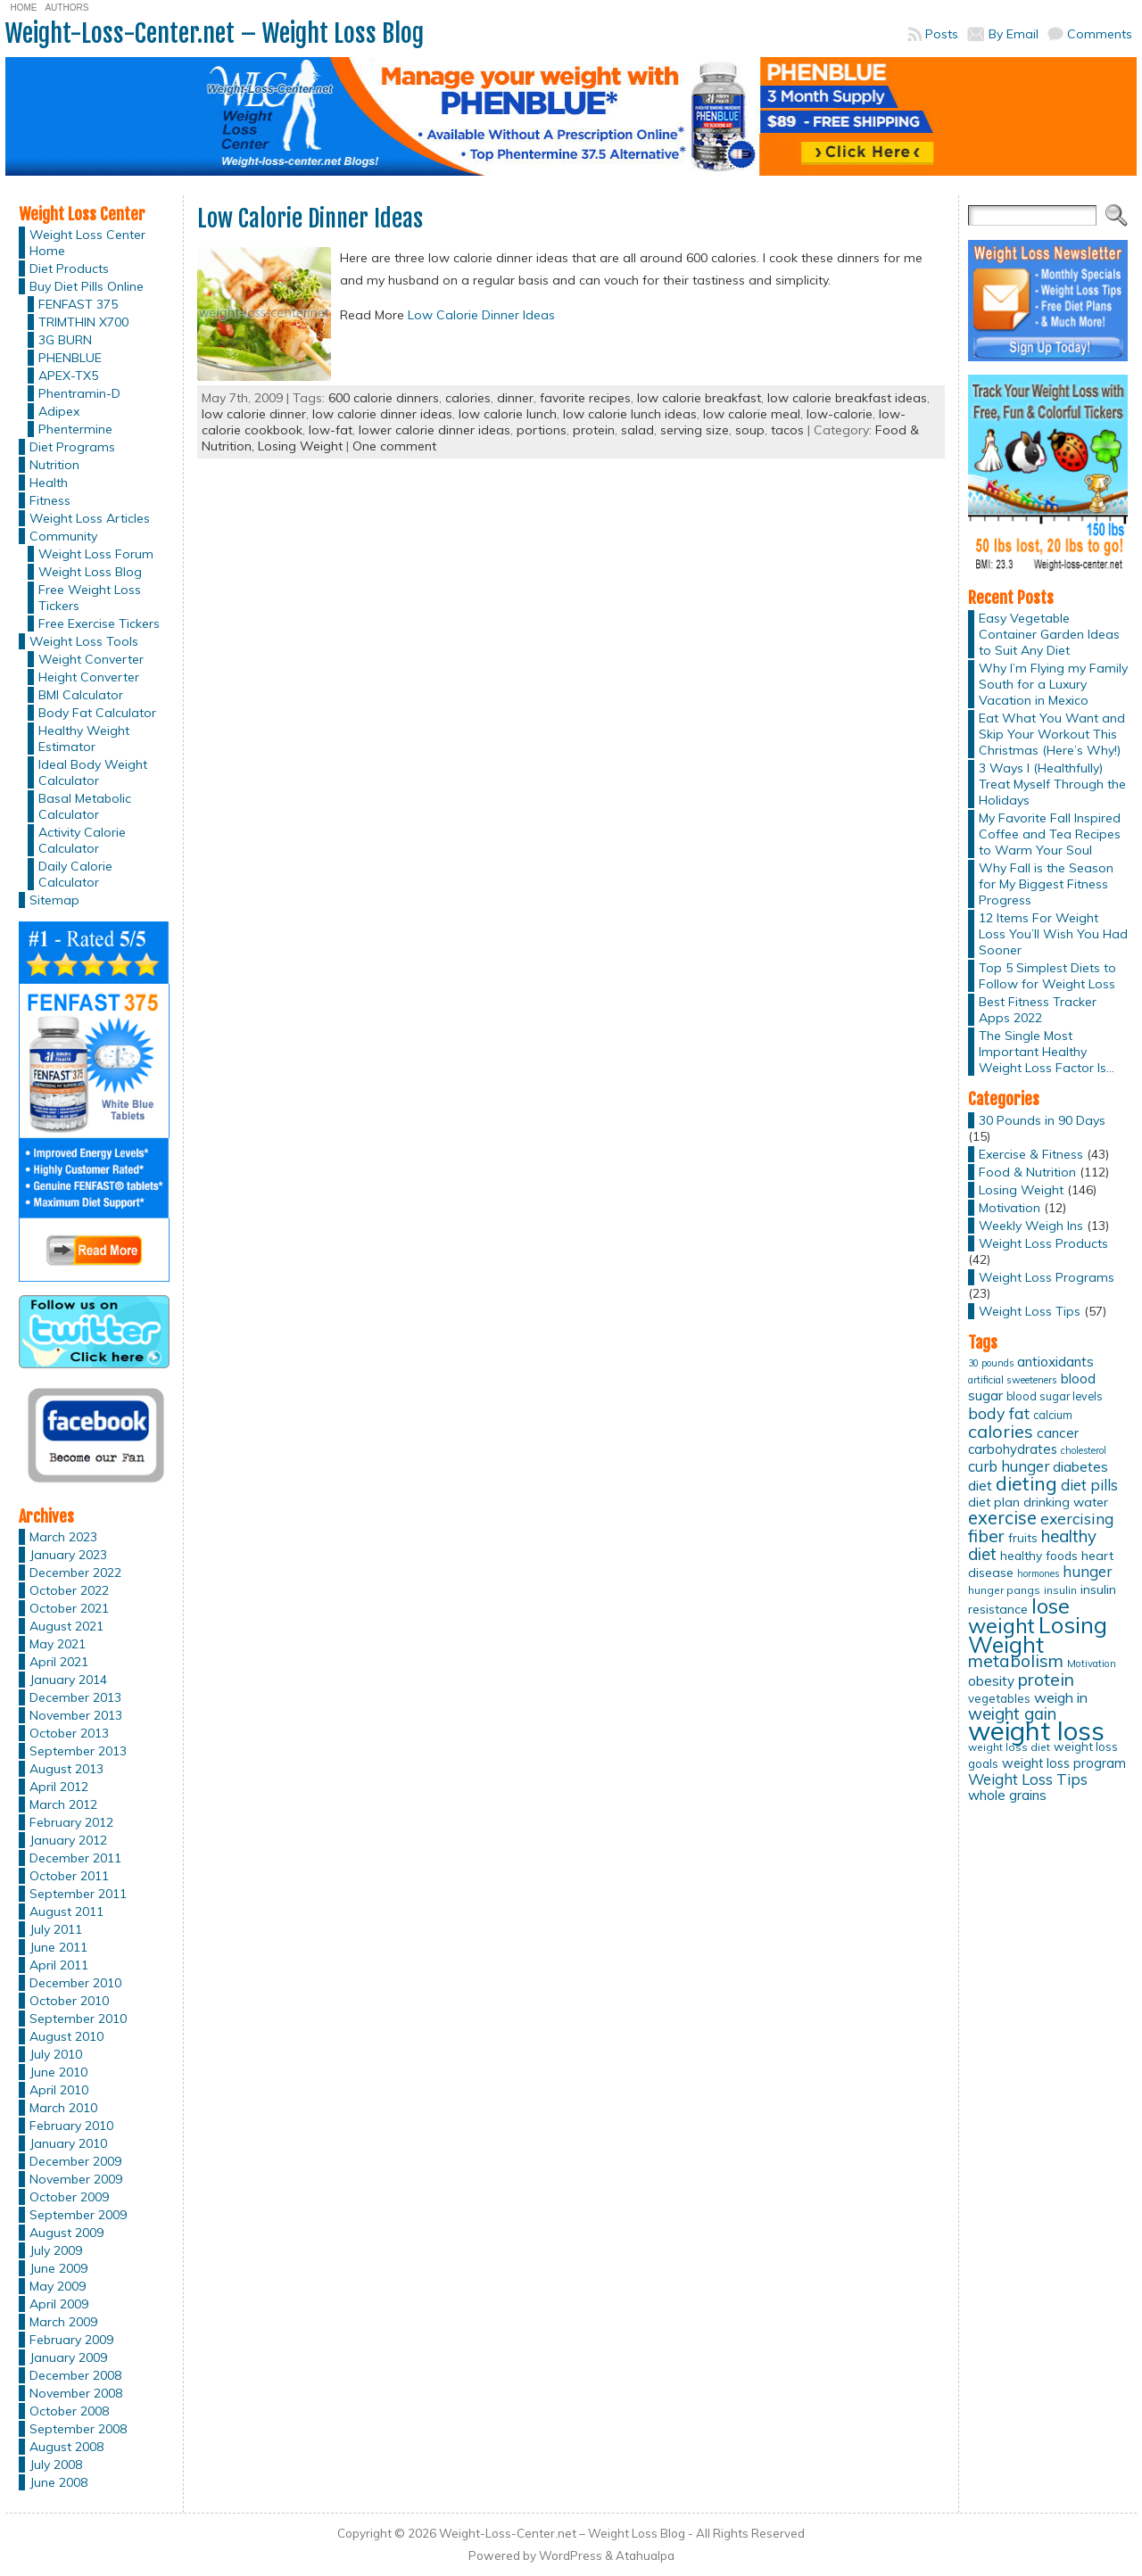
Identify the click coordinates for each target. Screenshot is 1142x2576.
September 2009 (78, 2215)
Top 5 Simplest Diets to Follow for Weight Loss (1047, 976)
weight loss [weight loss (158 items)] (1036, 1730)
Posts (941, 34)
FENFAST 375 (78, 304)
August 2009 (66, 2233)
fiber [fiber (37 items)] (986, 1536)
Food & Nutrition (1027, 1172)
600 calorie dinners (383, 398)
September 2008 (78, 2429)
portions (542, 430)
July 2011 (55, 1929)
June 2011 (58, 1947)
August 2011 (66, 1911)
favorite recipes (585, 398)
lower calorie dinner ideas (434, 430)
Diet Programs (72, 447)
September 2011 (78, 1894)
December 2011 (75, 1858)
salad (637, 430)
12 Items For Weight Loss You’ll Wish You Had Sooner (1053, 934)
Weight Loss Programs (1046, 1277)
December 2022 (75, 1573)
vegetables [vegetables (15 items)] (999, 1698)
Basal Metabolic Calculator (84, 806)
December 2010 (75, 1983)
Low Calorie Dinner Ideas (310, 218)
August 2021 (66, 1626)
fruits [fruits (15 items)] (1023, 1538)
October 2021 (69, 1608)
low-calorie (840, 414)
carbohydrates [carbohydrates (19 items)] (1012, 1449)
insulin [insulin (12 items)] (1060, 1590)
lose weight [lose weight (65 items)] (1019, 1616)
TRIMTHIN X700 (83, 322)
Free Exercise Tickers (99, 623)
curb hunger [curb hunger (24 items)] (1008, 1466)
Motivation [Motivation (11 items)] (1091, 1663)
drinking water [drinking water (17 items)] (1065, 1502)
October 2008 (69, 2411)
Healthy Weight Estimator (83, 738)
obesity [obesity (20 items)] (991, 1680)
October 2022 (69, 1590)
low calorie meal (751, 414)
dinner (515, 398)
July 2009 (55, 2250)
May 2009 (57, 2286)
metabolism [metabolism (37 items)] (1015, 1661)
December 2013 (75, 1697)
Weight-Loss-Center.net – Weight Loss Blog (214, 33)
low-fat (330, 430)
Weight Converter (91, 659)
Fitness (49, 500)
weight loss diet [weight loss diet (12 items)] (1009, 1747)
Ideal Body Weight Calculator (92, 772)
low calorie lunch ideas (630, 414)
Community (63, 536)
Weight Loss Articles (89, 518)
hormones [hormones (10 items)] (1038, 1573)
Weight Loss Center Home (87, 243)
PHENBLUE (70, 358)
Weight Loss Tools (83, 641)
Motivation (1009, 1208)
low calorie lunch (508, 414)
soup (750, 430)
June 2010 (58, 2072)
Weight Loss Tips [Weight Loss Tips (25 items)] (1028, 1779)
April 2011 (58, 1965)
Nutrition (54, 465)
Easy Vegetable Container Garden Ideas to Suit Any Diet (1049, 634)
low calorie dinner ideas (382, 414)
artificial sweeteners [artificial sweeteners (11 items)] (1012, 1380)
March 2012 (63, 1804)
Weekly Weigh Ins (1031, 1226)
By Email (1014, 34)
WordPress (570, 2555)
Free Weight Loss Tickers (89, 598)
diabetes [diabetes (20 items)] (1080, 1466)
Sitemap (54, 900)
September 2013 (78, 1751)
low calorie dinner (254, 414)
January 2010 (68, 2143)
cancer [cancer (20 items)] (1058, 1432)
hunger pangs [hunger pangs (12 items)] (1004, 1590)
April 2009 (58, 2304)
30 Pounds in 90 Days (1042, 1120)
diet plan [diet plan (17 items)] (994, 1502)
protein (594, 430)
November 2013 (75, 1715)
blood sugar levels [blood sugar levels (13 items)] (1054, 1396)
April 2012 (58, 1787)
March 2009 (63, 2322)
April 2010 (58, 2090)
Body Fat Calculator (97, 713)
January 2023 (68, 1555)
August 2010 (66, 2036)
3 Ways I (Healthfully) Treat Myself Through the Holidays (1052, 784)
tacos (787, 430)
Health (48, 483)
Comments (1099, 34)
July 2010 (55, 2054)
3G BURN (65, 340)
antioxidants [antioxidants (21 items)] (1055, 1361)
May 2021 (57, 1644)
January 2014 (68, 1680)
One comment (394, 446)
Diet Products (69, 268)
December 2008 (75, 2375)
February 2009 (71, 2340)
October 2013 (69, 1733)
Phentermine (75, 429)
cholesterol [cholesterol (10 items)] (1083, 1450)
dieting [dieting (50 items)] (1026, 1483)
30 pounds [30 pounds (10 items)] (991, 1363)
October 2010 (69, 2001)
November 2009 (75, 2179)
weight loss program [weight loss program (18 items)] (1064, 1762)
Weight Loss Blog (90, 572)
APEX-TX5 (68, 375)
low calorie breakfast (699, 398)
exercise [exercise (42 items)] (1002, 1518)
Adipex (58, 411)
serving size (694, 430)
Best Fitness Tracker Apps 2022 (1037, 1010)
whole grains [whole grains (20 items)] (1007, 1795)
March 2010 (63, 2108)
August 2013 (66, 1769)
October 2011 (69, 1876)
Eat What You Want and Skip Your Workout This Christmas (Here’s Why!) (1052, 734)
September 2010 (78, 2018)
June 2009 (58, 2268)
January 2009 (68, 2357)
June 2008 (58, 2482)
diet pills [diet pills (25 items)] (1089, 1484)
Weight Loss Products (1043, 1243)
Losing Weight (300, 446)
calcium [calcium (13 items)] (1052, 1415)
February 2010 (71, 2126)
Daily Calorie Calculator (75, 874)
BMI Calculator (80, 695)
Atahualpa (645, 2555)
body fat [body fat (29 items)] (999, 1413)
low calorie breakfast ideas (847, 398)
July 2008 (55, 2464)
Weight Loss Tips (1029, 1311)
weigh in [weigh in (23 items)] (1061, 1697)
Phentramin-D (79, 393)
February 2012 (71, 1822)
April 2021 (58, 1662)
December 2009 (75, 2161)
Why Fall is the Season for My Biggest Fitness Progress (1046, 884)
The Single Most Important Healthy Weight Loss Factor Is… (1046, 1052)
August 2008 (66, 2447)
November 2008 (75, 2393)
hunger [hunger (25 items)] (1087, 1571)
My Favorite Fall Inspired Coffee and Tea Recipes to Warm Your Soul (1050, 834)
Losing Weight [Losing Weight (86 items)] (1037, 1634)
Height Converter (88, 677)
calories (468, 398)
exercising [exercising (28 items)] (1076, 1518)
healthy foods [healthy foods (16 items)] (1039, 1555)
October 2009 (69, 2197)
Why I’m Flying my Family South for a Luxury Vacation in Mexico (1053, 684)
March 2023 (63, 1537)
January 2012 (68, 1840)
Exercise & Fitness (1031, 1154)
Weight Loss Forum (95, 554)
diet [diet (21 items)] (980, 1485)
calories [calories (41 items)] (1000, 1431)
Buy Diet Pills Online (86, 286)
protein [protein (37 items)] (1046, 1679)
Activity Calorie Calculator (82, 840)
